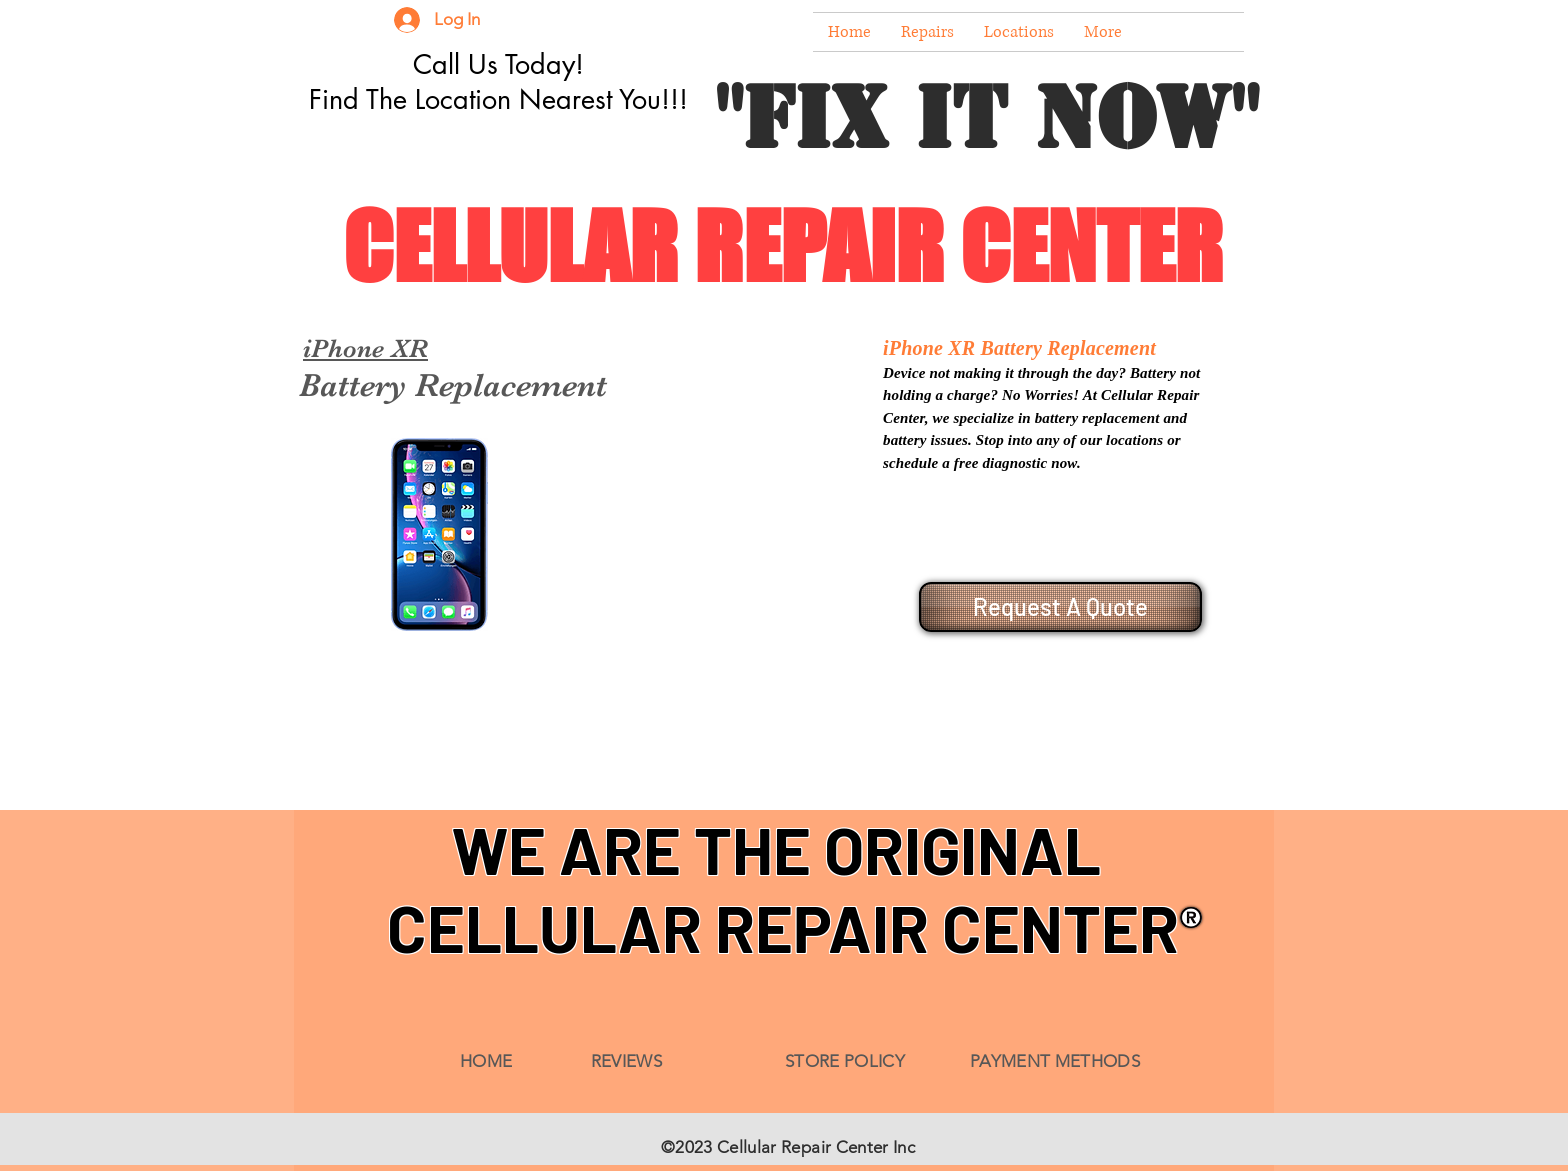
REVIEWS (626, 1061)
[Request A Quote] (1060, 607)
